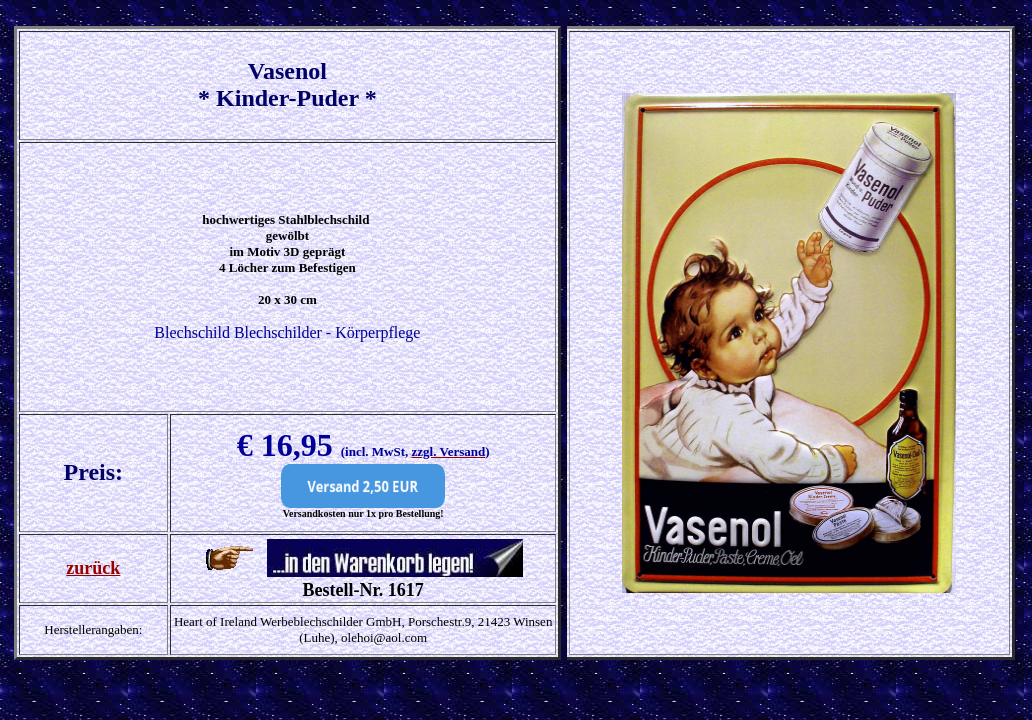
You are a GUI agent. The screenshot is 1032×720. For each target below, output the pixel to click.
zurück (93, 568)
